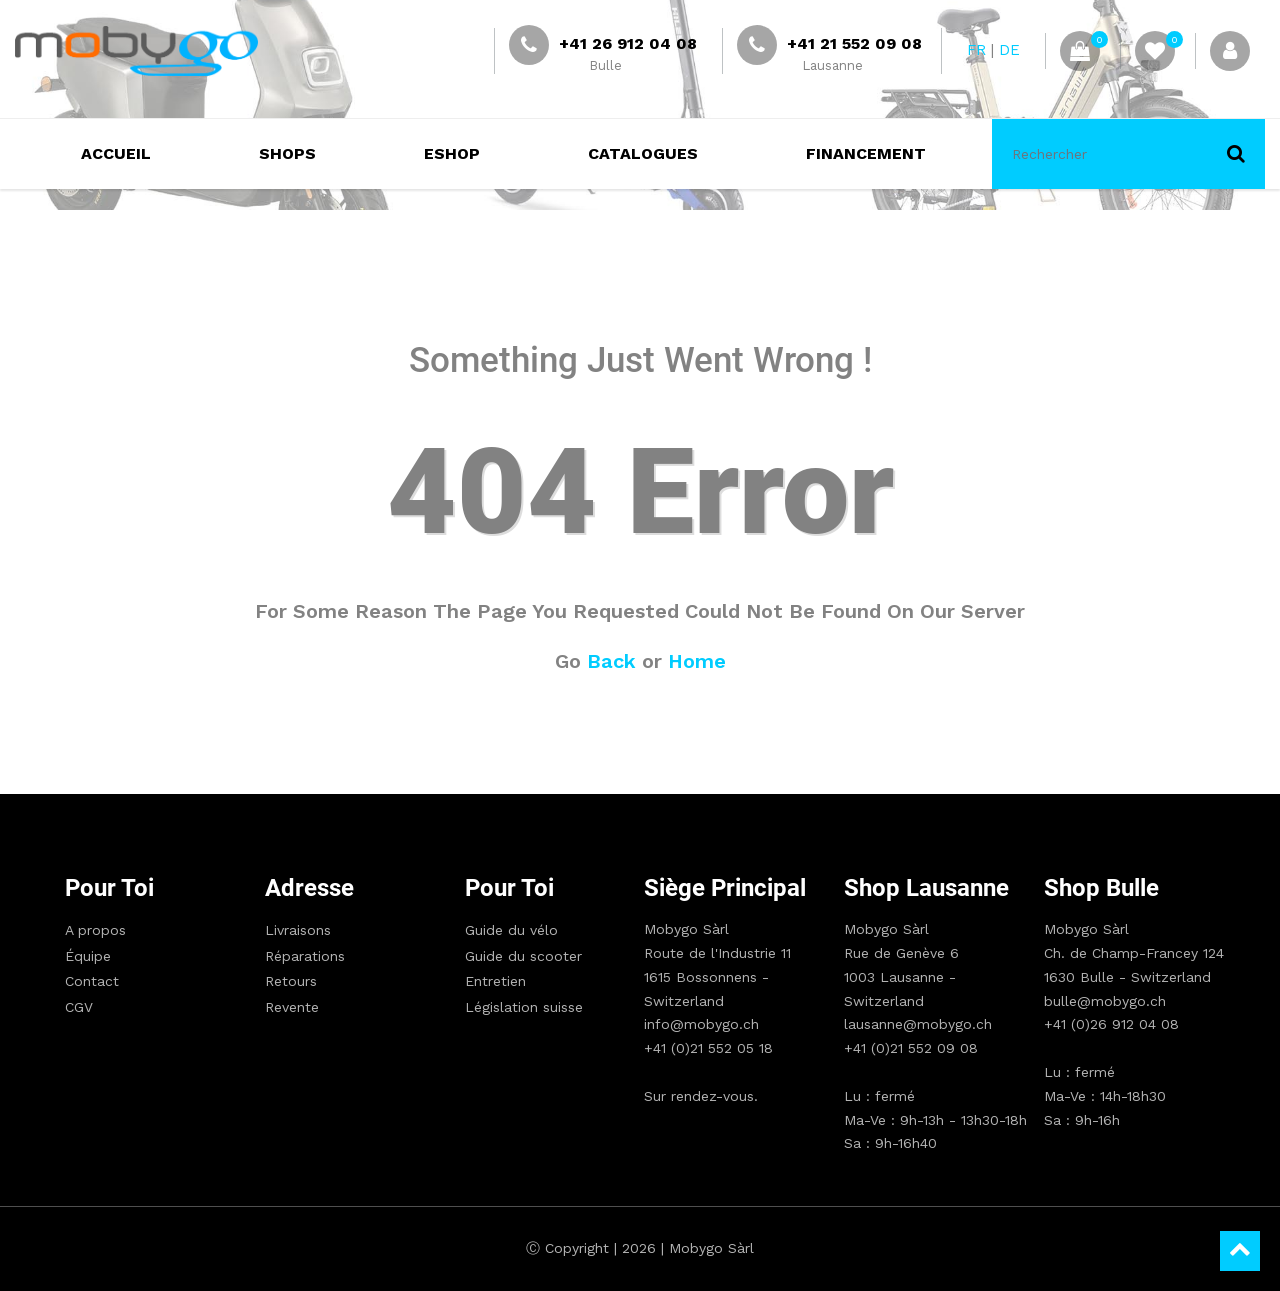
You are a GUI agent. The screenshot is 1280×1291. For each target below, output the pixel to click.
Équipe (88, 956)
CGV (79, 1007)
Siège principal (725, 888)
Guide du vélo (511, 930)
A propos (95, 930)
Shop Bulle (1101, 888)
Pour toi (109, 888)
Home (697, 661)
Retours (291, 981)
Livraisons (298, 930)
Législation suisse (524, 1007)
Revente (292, 1007)
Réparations (305, 956)
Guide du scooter (523, 956)
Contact (92, 981)
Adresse (309, 888)
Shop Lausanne (926, 888)
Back (611, 661)
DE (1009, 50)
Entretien (495, 981)
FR (976, 50)
